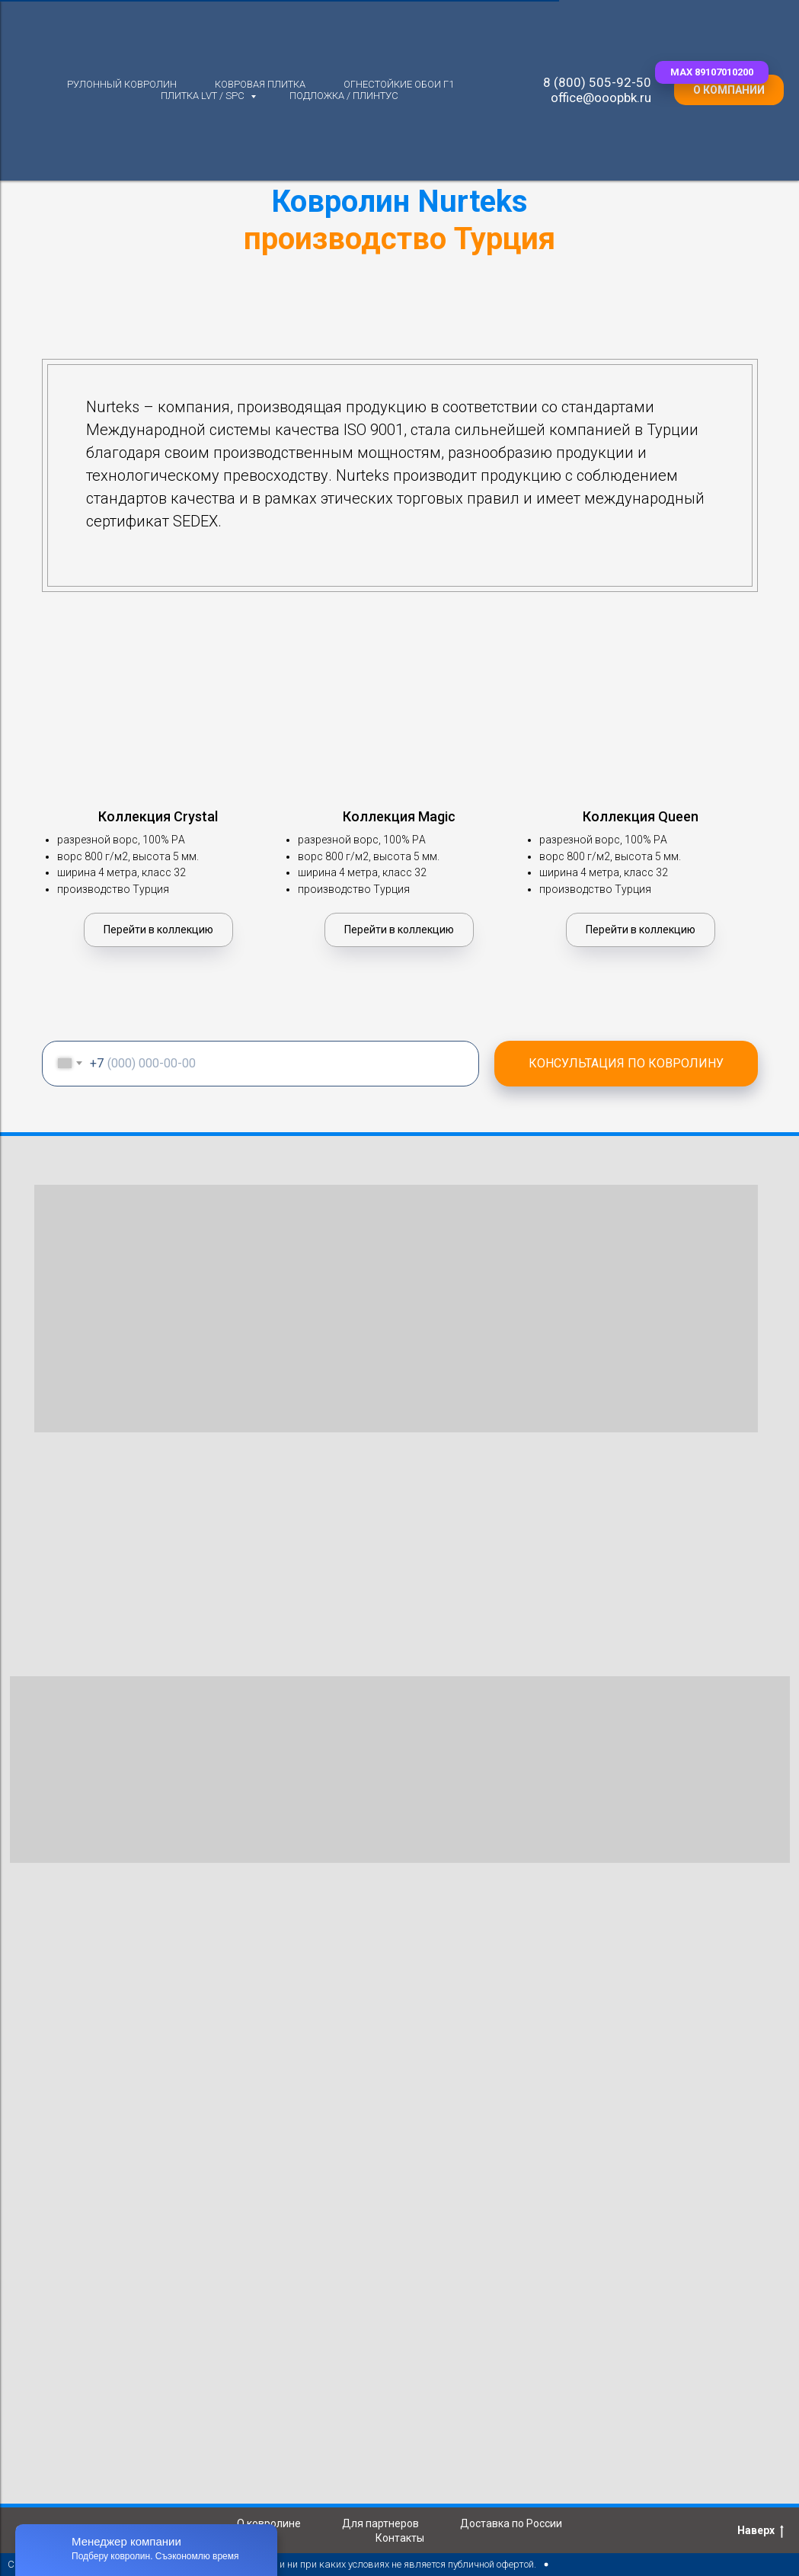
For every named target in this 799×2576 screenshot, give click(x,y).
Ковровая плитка (260, 84)
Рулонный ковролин (122, 84)
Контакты (400, 2538)
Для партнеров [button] (380, 2523)
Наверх (760, 2531)
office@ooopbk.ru (601, 97)
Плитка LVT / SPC (204, 95)
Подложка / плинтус (343, 95)
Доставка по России (511, 2523)
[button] (712, 72)
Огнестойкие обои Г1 (399, 84)
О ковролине (269, 2523)
